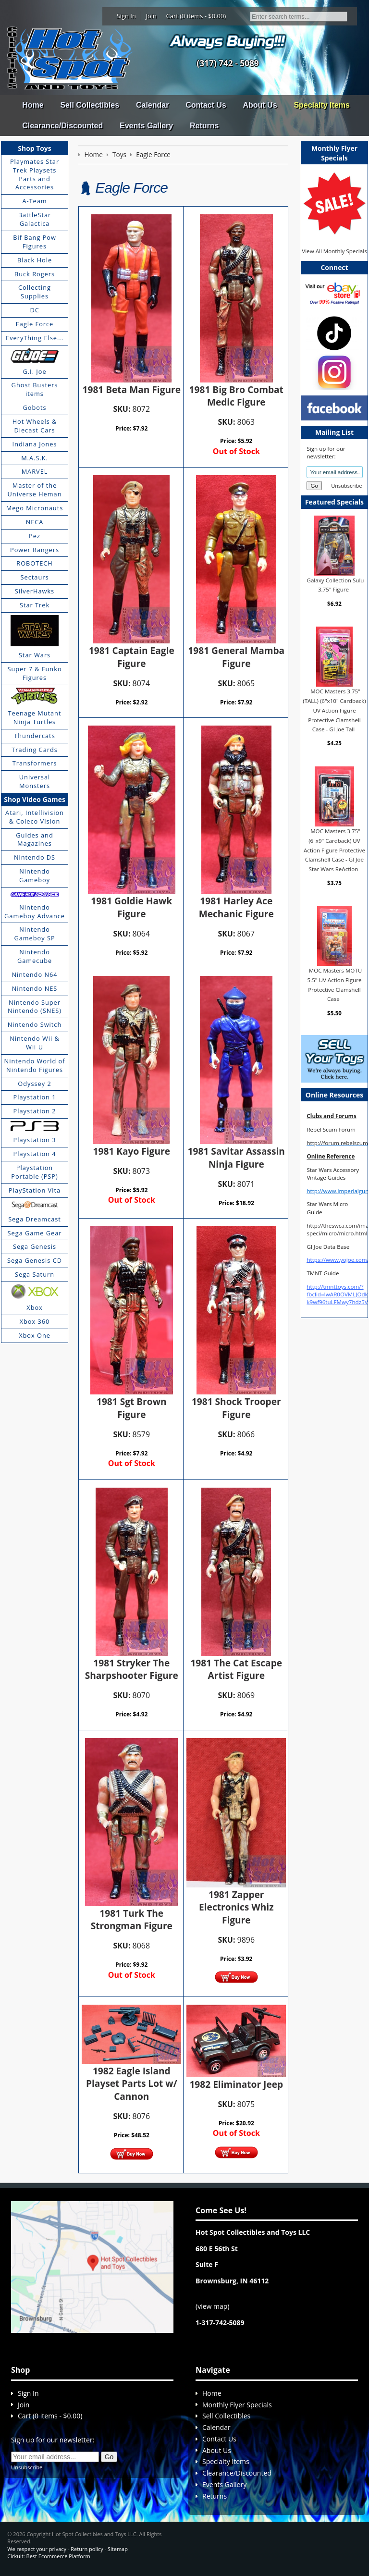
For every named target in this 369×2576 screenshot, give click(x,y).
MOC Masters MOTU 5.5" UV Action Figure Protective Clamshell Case (335, 984)
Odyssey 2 (34, 1083)
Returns (204, 126)
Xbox (34, 1307)
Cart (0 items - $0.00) (196, 16)
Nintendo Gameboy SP (34, 933)
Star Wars (34, 655)
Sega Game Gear (35, 1233)
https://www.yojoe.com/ (338, 1259)
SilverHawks (34, 591)
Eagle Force (35, 324)
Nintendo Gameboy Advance (34, 911)
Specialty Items (322, 105)
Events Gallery (146, 126)
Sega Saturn (34, 1274)
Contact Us (205, 105)
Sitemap (118, 2548)
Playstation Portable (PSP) (34, 1172)
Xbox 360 (35, 1321)
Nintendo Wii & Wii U (35, 1042)
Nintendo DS (34, 857)
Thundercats (34, 735)
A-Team (34, 201)
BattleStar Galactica (34, 219)
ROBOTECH (34, 563)
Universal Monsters (34, 781)
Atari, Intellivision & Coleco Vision (34, 817)
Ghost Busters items (35, 389)
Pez (34, 535)
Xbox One (34, 1335)
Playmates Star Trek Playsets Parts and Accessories (34, 174)
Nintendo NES (35, 988)
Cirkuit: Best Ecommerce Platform (48, 2556)
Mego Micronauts (34, 508)
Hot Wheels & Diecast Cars (34, 425)
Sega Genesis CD (34, 1260)
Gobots (35, 407)
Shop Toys (34, 148)
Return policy (87, 2548)
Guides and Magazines (34, 839)
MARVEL (35, 471)
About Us (260, 105)
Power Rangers (34, 549)
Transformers (34, 763)
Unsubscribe (346, 485)
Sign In (126, 16)
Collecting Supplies (34, 291)
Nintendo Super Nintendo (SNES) (35, 1006)
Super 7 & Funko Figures (34, 673)
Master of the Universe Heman (35, 489)
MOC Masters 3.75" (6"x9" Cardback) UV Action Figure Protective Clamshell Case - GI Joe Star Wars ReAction (334, 850)
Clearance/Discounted (62, 126)
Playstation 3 (34, 1139)
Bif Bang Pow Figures (34, 241)
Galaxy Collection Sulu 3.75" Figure (335, 585)
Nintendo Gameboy (34, 875)
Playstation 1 (34, 1097)
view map (212, 2306)
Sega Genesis (34, 1246)
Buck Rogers (34, 274)
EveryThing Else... (34, 337)
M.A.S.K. (34, 458)
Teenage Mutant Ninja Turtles (35, 717)
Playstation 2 (34, 1111)
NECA (35, 522)
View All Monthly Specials (334, 251)
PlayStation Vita (35, 1190)
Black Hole (34, 260)
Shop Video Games (34, 799)
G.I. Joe (34, 371)
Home (32, 105)
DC (34, 310)
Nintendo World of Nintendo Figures (34, 1065)
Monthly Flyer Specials (237, 2404)
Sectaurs (35, 577)
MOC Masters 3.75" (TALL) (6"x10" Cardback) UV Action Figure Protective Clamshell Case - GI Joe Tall (334, 710)
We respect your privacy (36, 2548)
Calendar (152, 105)
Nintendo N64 (34, 974)
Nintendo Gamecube (34, 956)
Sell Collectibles (89, 105)
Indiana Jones (34, 444)
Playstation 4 (34, 1153)
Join (151, 16)
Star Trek (34, 605)
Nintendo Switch (35, 1024)
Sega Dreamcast (34, 1219)
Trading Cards (35, 749)
